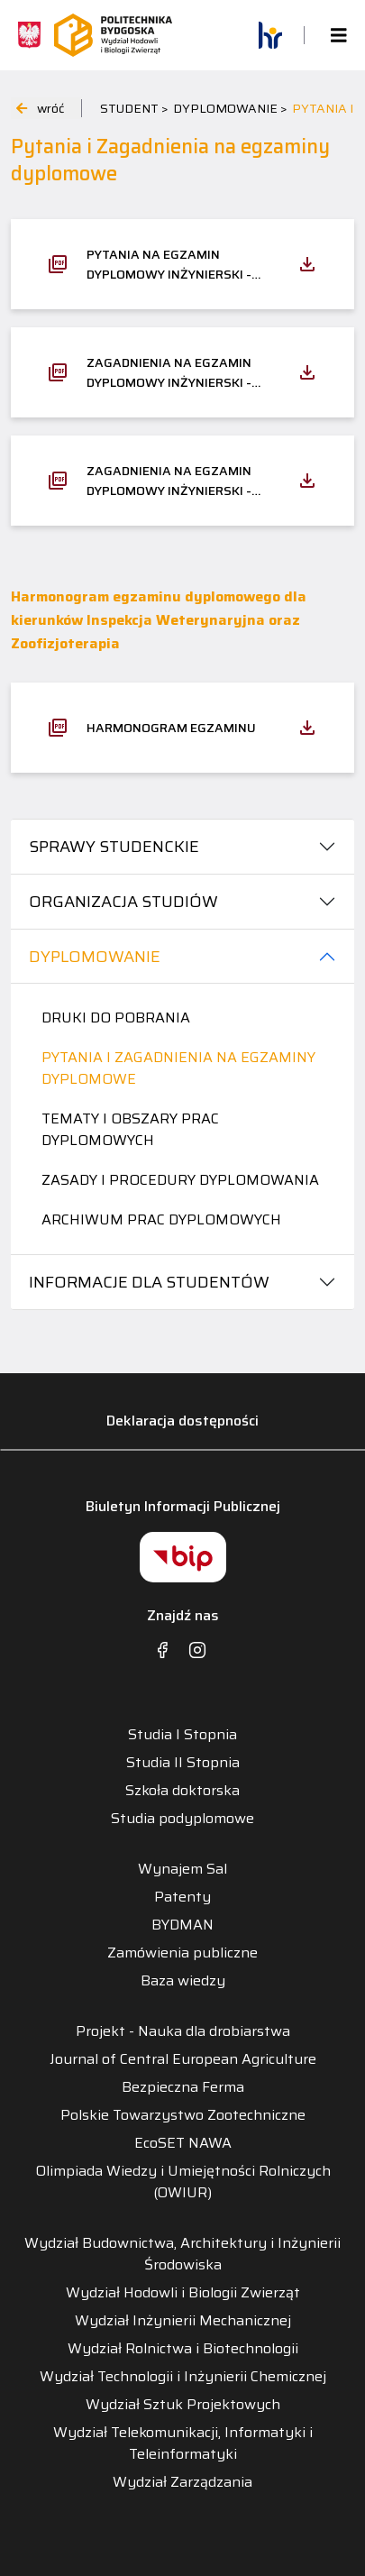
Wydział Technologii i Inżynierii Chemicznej (183, 2377)
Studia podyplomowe (182, 1818)
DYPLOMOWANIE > (230, 108)
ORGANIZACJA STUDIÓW (123, 901)
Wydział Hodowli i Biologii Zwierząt (183, 2293)
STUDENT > (134, 108)
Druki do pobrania (115, 1017)
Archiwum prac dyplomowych (161, 1219)
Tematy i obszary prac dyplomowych (130, 1129)
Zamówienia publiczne (182, 1953)
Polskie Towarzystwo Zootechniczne (183, 2115)
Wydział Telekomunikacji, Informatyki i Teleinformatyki (183, 2443)
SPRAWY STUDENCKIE (114, 846)
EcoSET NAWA (183, 2143)
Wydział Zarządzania (182, 2482)
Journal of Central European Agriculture (183, 2059)
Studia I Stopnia (182, 1735)
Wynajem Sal (182, 1869)
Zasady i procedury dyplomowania (180, 1180)
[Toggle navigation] (333, 36)
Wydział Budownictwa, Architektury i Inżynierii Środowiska (182, 2254)
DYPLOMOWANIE (94, 956)
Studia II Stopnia (183, 1763)
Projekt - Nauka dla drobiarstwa (183, 2031)
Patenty (182, 1897)
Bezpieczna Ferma (183, 2087)
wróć (40, 108)
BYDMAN (182, 1925)
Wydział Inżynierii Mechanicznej (183, 2321)
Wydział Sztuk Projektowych (183, 2405)
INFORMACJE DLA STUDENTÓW (149, 1282)
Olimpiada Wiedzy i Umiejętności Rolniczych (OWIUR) (183, 2182)
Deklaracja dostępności (182, 1420)
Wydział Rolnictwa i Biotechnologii (183, 2349)
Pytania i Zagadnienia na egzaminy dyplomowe (178, 1068)
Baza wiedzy (183, 1981)
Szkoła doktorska (182, 1790)
